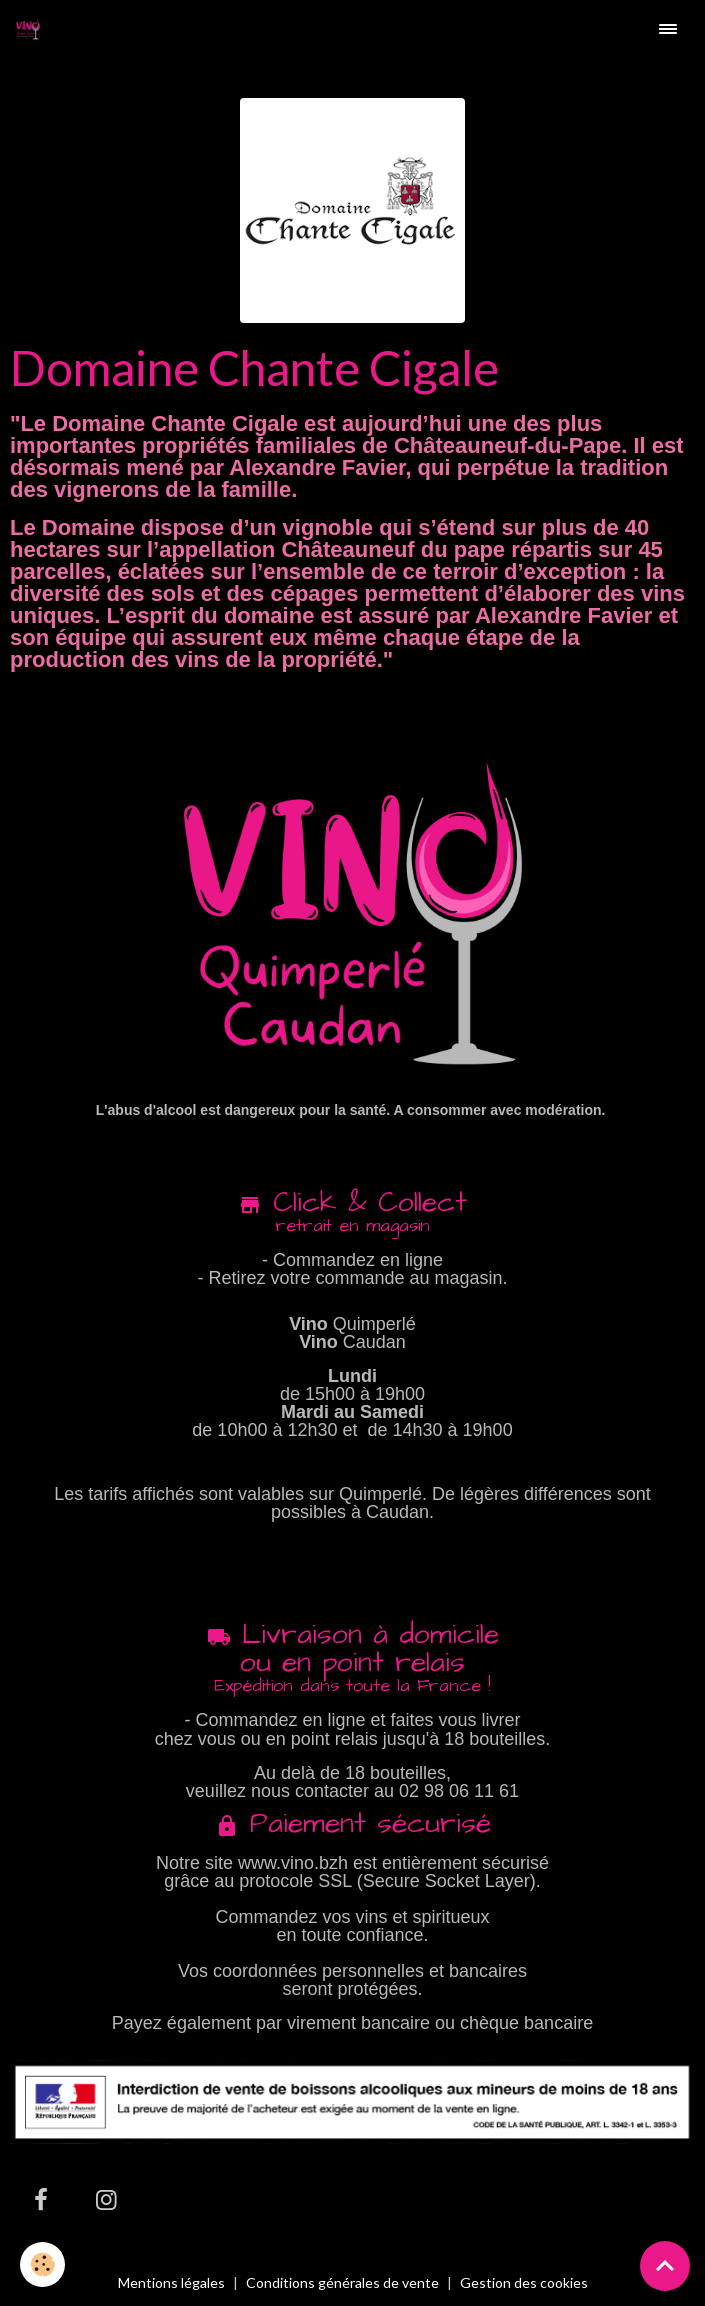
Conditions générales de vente (342, 2282)
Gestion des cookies (524, 2283)
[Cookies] (42, 2264)
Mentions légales (171, 2282)
